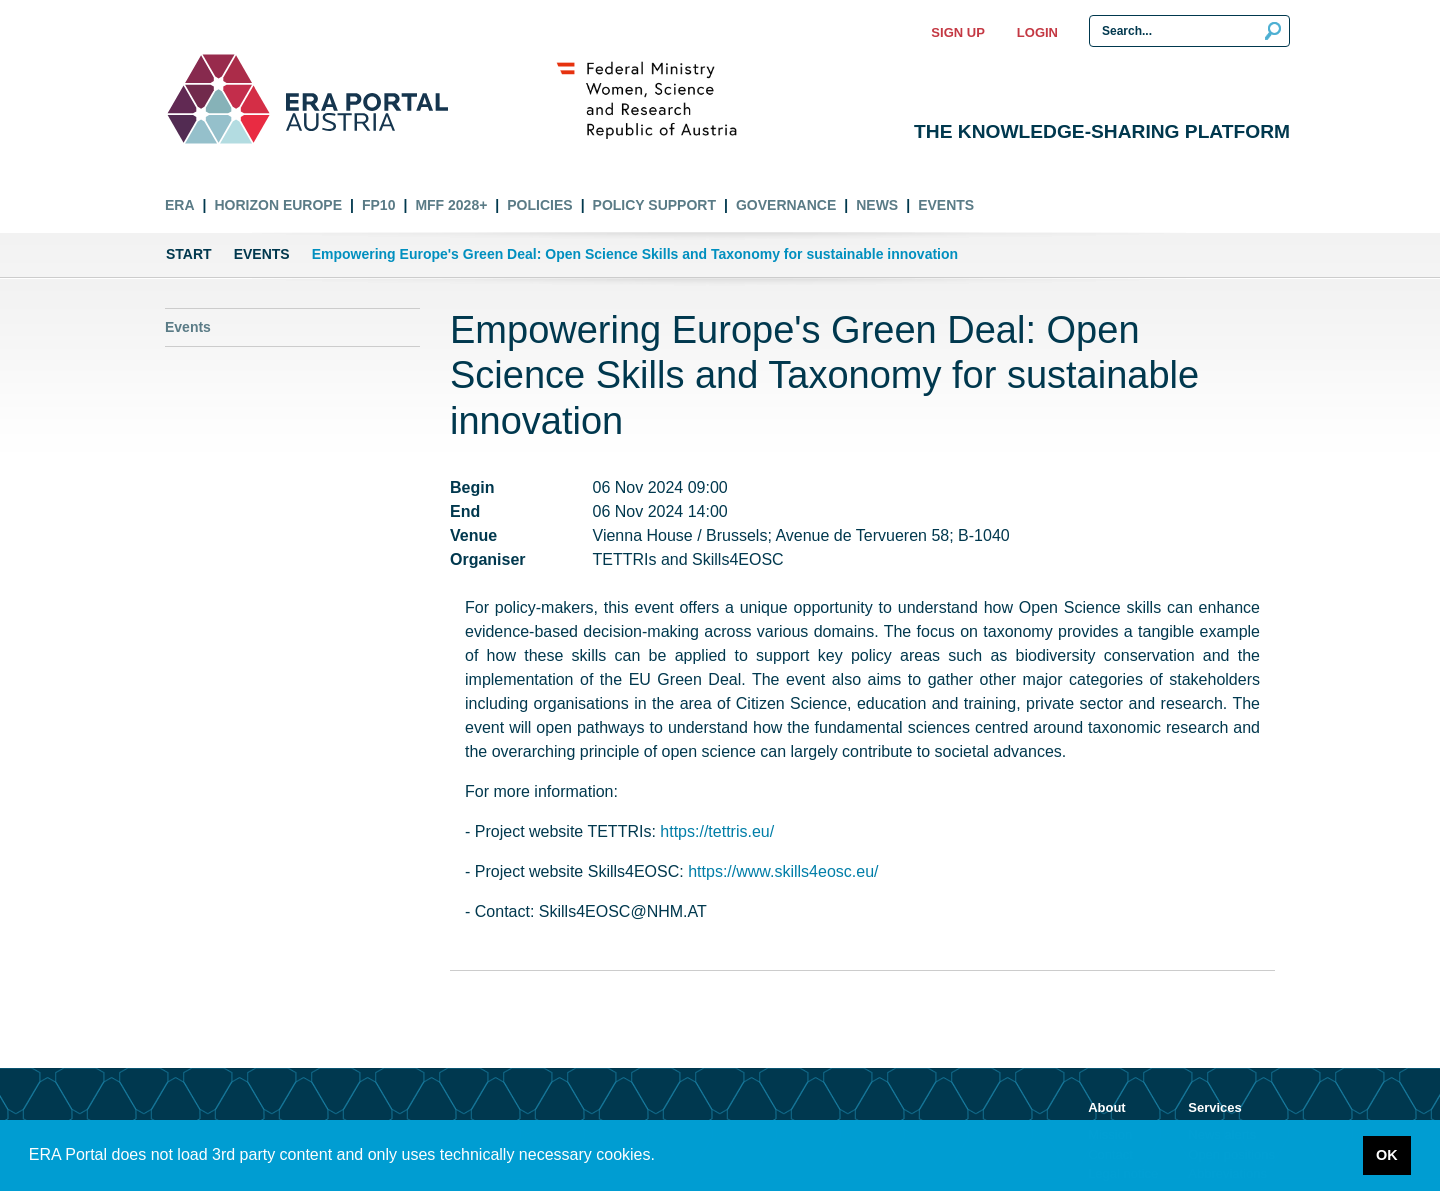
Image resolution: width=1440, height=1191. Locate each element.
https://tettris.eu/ (717, 831)
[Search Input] (1189, 31)
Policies (539, 205)
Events (946, 205)
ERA (180, 205)
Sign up (957, 32)
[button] (662, 1157)
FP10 (378, 205)
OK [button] (1387, 1155)
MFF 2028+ (451, 205)
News (877, 205)
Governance (786, 205)
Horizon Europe (278, 205)
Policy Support (654, 205)
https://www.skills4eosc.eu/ (783, 871)
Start (189, 254)
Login (1037, 32)
